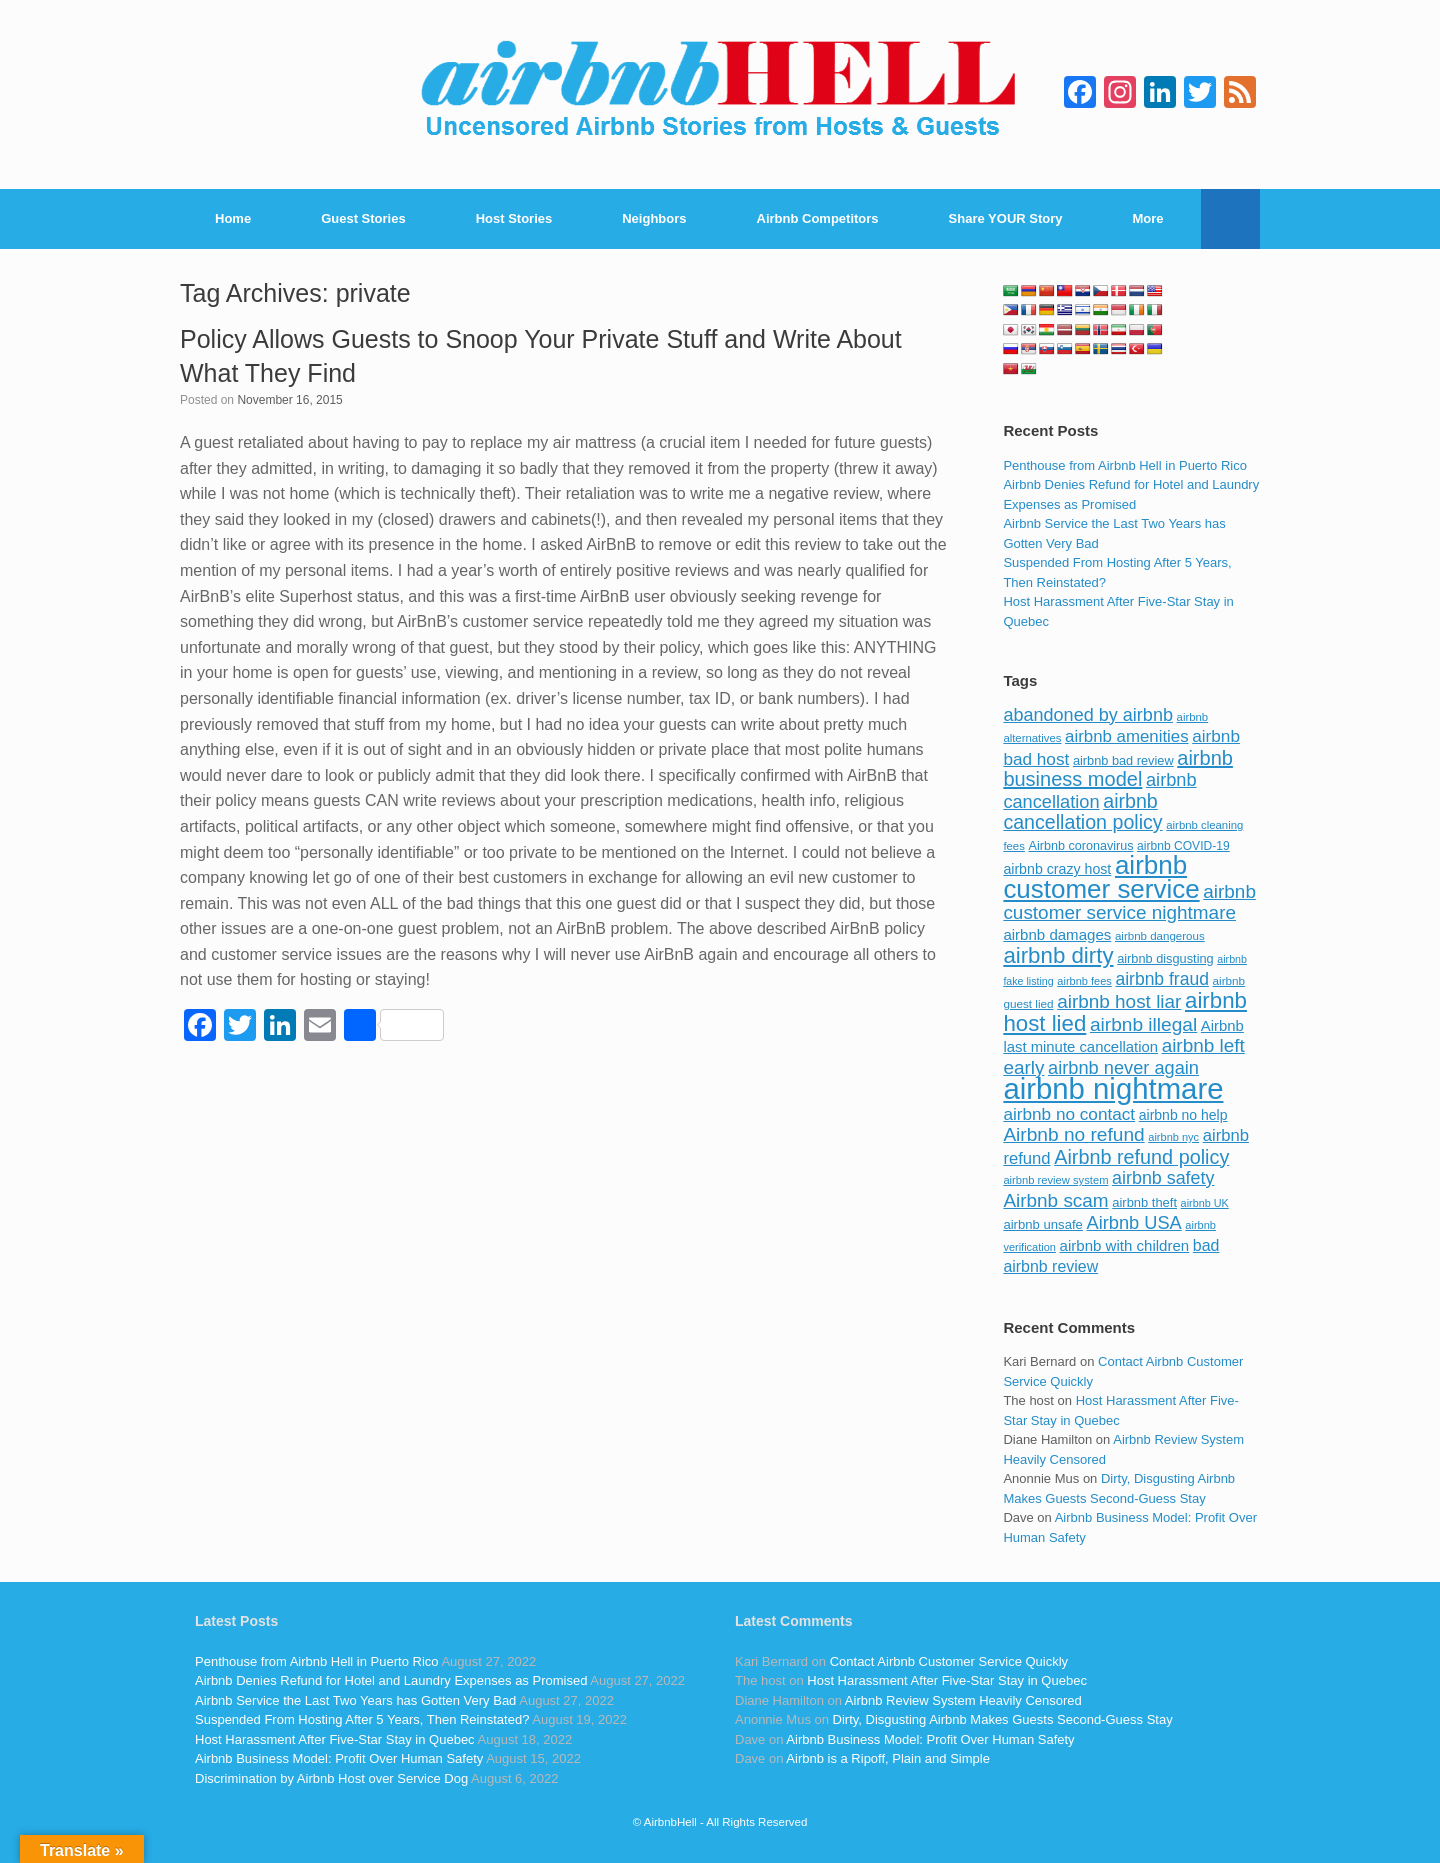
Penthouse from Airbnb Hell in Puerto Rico (1125, 465)
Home (233, 218)
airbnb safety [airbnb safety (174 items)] (1163, 1178)
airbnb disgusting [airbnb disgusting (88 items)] (1165, 958)
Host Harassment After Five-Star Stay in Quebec (335, 1739)
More (1148, 218)
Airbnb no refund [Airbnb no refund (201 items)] (1073, 1134)
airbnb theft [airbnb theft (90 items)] (1144, 1202)
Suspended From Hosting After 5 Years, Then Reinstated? (362, 1719)
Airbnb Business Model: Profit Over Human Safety (339, 1758)
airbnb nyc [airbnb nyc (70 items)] (1173, 1137)
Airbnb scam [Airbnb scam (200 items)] (1055, 1200)
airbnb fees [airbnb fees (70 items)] (1084, 981)
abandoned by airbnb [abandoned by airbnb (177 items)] (1088, 715)
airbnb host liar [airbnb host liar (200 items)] (1119, 1001)
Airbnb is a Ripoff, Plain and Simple (888, 1758)
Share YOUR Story (1006, 218)
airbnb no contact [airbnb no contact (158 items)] (1069, 1114)
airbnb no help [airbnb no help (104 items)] (1183, 1115)
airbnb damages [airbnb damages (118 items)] (1057, 934)
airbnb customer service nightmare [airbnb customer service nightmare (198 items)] (1129, 902)
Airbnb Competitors (818, 218)
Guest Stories (363, 218)
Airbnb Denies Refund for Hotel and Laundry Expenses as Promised (391, 1680)
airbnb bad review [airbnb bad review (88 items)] (1123, 760)
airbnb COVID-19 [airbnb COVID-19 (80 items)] (1183, 846)
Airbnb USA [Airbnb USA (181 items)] (1134, 1222)
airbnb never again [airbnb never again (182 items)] (1123, 1067)
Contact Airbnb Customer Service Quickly (949, 1661)
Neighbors (654, 218)
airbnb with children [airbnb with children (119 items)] (1125, 1245)
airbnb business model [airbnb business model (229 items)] (1118, 769)
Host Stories (514, 218)
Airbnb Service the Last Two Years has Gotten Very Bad (355, 1700)
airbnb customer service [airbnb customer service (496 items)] (1101, 877)
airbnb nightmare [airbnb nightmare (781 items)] (1113, 1088)
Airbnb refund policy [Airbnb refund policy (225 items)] (1141, 1157)
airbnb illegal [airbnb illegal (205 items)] (1143, 1024)
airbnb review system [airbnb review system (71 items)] (1055, 1180)
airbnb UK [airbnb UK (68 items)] (1205, 1203)
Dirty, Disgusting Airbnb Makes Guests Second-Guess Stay (1003, 1719)
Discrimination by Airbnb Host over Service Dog (331, 1778)
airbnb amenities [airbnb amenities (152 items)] (1126, 736)
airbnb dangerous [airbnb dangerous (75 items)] (1160, 936)
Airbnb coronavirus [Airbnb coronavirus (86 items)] (1080, 846)
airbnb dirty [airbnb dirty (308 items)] (1058, 955)
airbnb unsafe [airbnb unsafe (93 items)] (1043, 1224)
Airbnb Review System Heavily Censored (963, 1700)
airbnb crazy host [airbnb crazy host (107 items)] (1057, 869)
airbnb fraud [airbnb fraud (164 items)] (1161, 979)
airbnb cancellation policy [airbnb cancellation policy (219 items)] (1082, 812)
